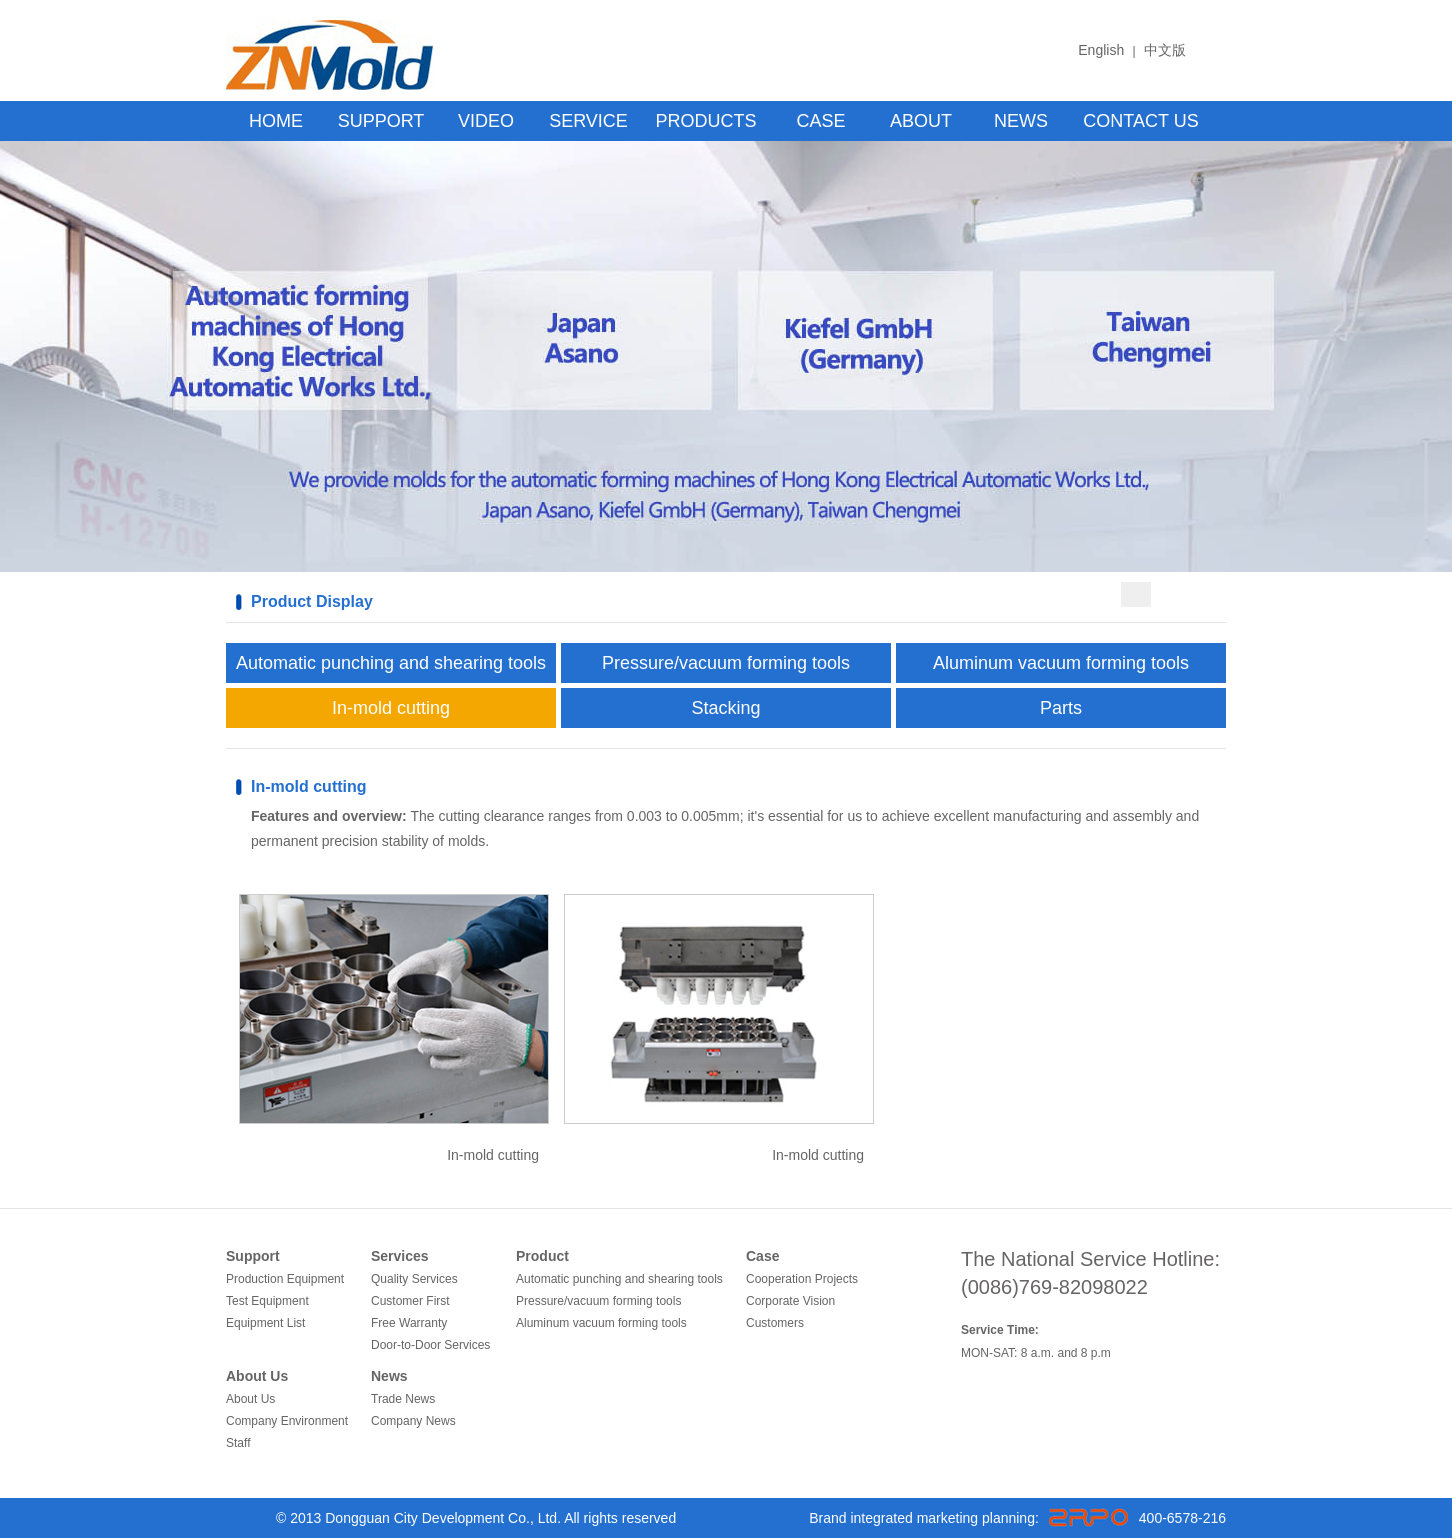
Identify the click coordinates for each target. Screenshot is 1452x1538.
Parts (1061, 708)
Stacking (725, 708)
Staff (238, 1443)
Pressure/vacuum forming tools (726, 663)
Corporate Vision (790, 1301)
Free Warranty (409, 1323)
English (1101, 50)
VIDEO (486, 121)
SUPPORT (381, 121)
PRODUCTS (705, 121)
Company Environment (287, 1421)
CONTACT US (1140, 121)
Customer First (410, 1301)
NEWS (1021, 121)
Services (400, 1256)
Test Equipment (267, 1301)
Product (542, 1256)
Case (762, 1256)
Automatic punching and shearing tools (391, 663)
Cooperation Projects (802, 1279)
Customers (775, 1323)
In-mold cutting (391, 708)
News (389, 1376)
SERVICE (588, 121)
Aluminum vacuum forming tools (1061, 663)
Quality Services (414, 1279)
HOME (276, 121)
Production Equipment (285, 1279)
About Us (257, 1376)
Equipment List (265, 1323)
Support (253, 1256)
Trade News (403, 1399)
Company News (413, 1421)
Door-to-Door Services (430, 1345)
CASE (820, 121)
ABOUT (921, 121)
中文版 (1165, 50)
